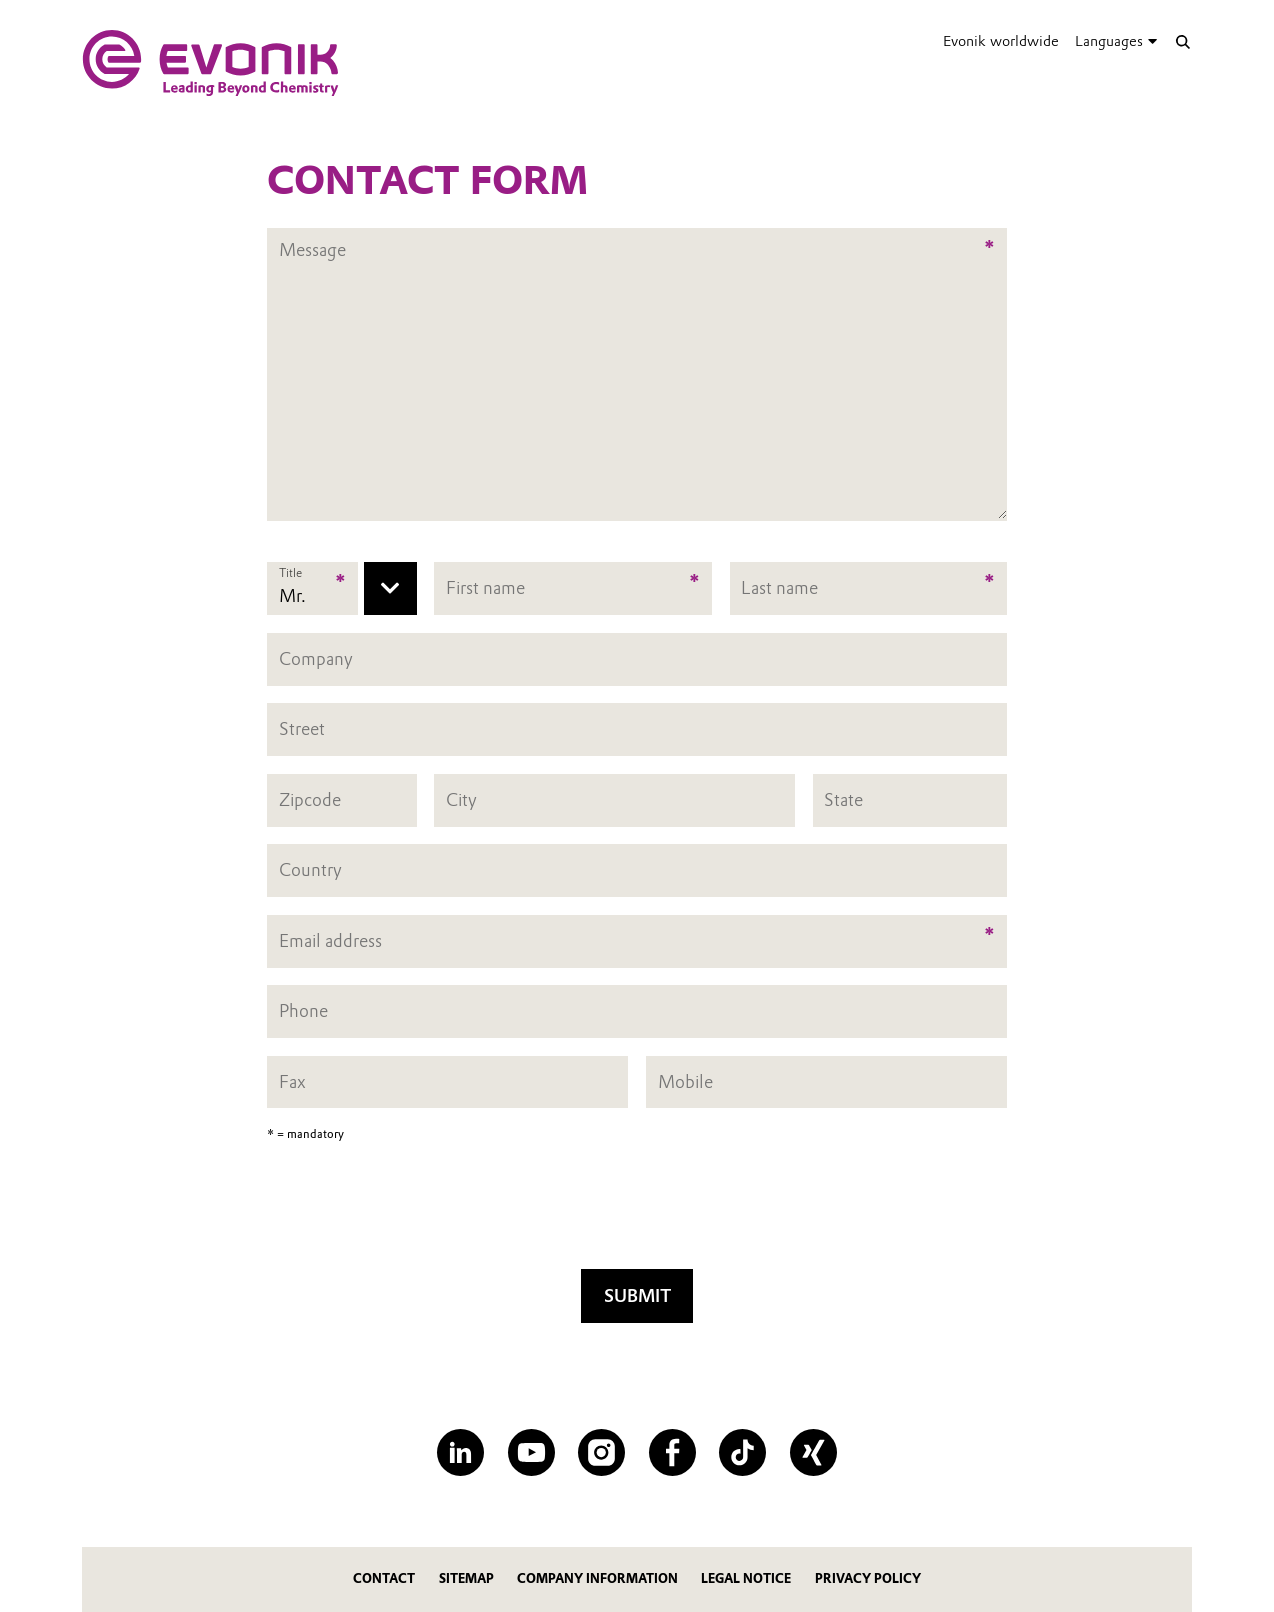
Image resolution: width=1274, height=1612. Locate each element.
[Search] (1182, 41)
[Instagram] (601, 1452)
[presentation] (637, 1212)
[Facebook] (672, 1452)
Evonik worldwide (1001, 41)
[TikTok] (742, 1452)
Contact (384, 1578)
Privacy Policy (868, 1578)
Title (290, 573)
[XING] (813, 1452)
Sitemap (466, 1578)
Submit (637, 1295)
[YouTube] (531, 1452)
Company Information (597, 1578)
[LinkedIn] (460, 1452)
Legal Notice (746, 1578)
